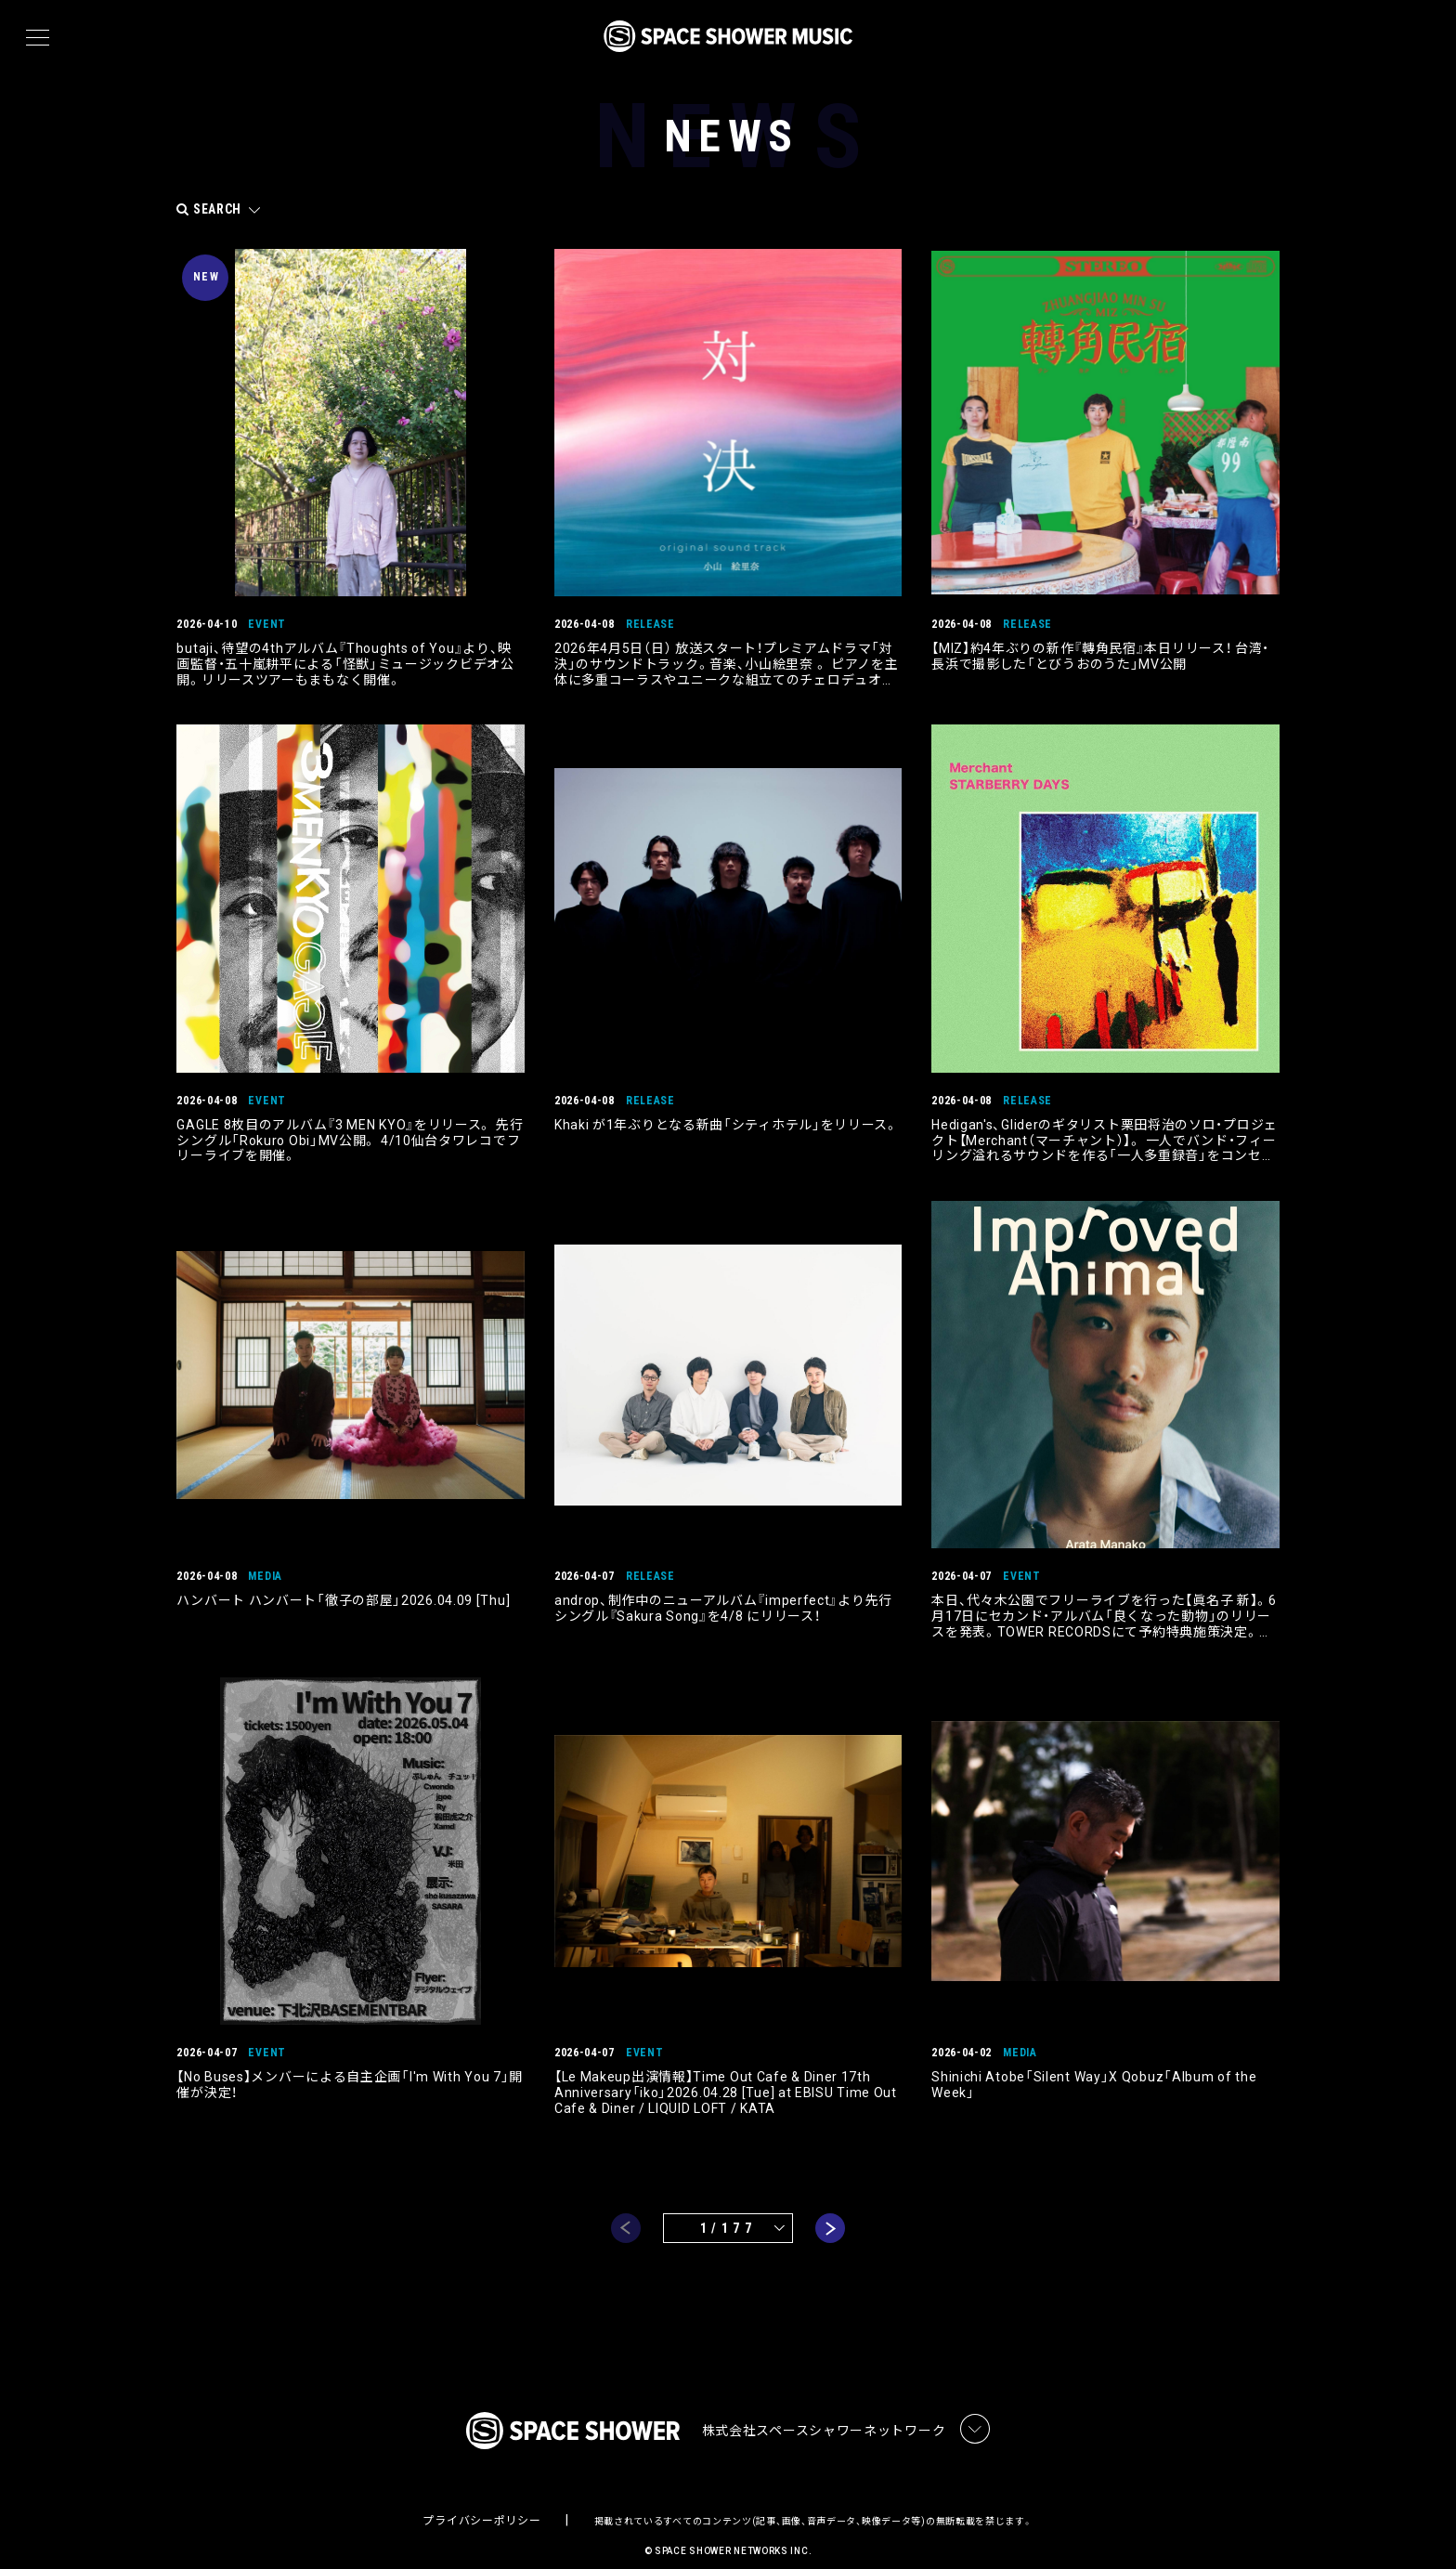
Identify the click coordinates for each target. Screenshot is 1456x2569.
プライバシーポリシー (481, 2500)
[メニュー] (37, 38)
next (830, 2204)
